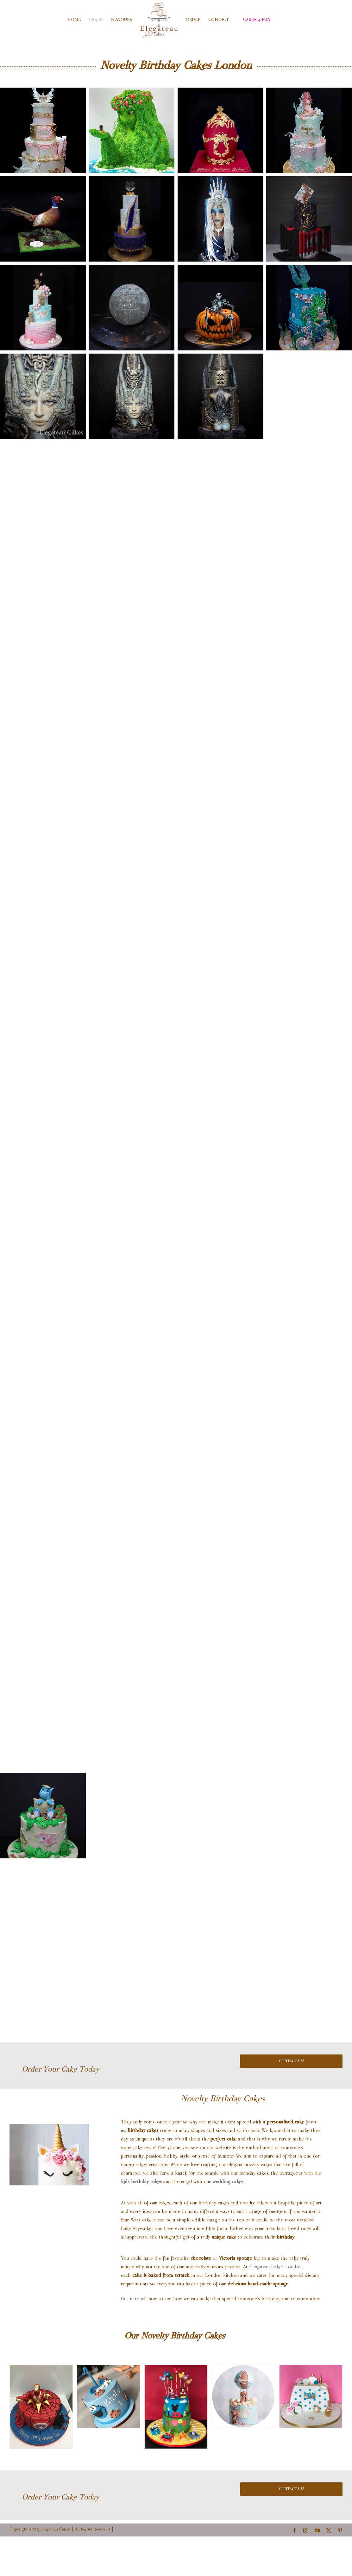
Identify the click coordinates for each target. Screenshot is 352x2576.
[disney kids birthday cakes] (176, 2446)
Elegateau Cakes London (275, 2307)
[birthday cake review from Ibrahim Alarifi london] (108, 2436)
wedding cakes (227, 2222)
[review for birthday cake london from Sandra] (311, 2436)
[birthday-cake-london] (243, 2436)
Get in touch (134, 2339)
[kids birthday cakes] (41, 2446)
